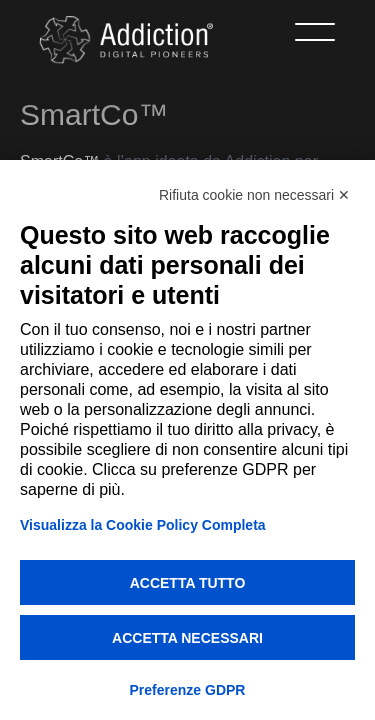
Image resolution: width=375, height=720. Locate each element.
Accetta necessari (187, 638)
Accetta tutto (188, 583)
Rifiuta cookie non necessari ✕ (254, 195)
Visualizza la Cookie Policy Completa (143, 525)
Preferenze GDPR (188, 690)
